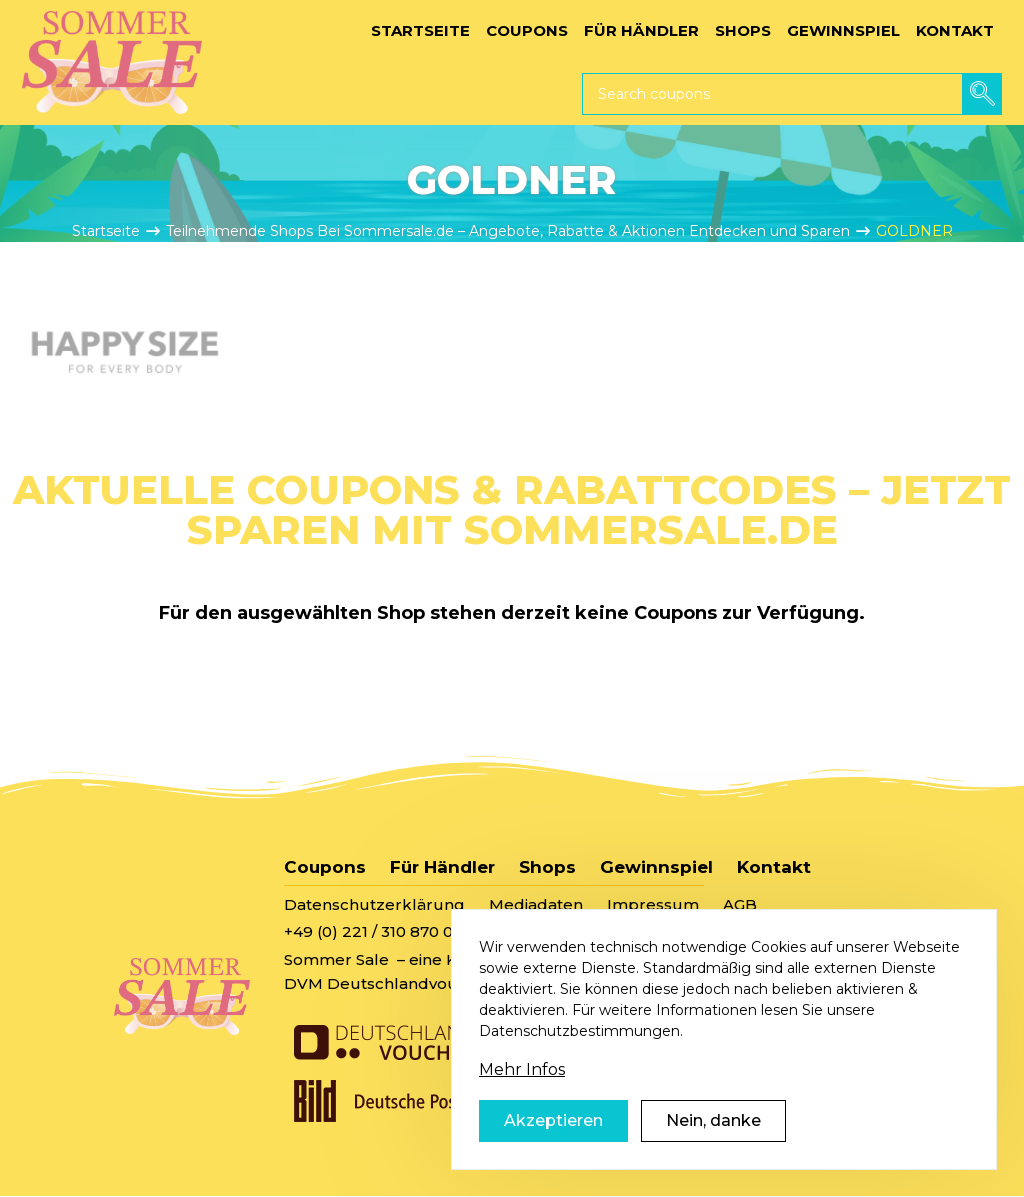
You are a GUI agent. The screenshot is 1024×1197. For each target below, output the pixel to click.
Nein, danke (713, 1144)
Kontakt (774, 867)
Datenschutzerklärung (374, 904)
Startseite (106, 231)
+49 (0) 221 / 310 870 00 (373, 931)
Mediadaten (536, 904)
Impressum (653, 904)
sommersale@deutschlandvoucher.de (639, 931)
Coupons (325, 867)
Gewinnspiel (656, 867)
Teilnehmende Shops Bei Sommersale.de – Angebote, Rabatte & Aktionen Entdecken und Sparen (508, 231)
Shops (547, 867)
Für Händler (442, 867)
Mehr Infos (522, 1093)
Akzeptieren (553, 1144)
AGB (740, 904)
